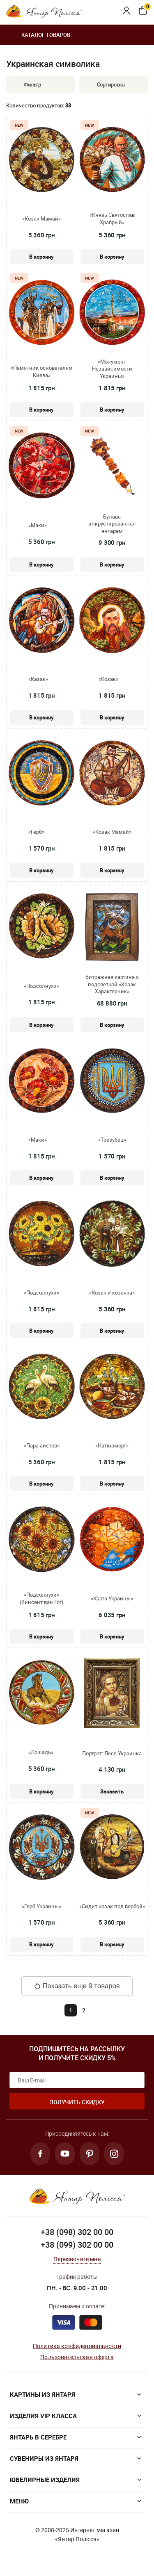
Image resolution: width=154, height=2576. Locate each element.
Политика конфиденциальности (77, 2346)
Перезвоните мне (76, 2259)
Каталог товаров (38, 35)
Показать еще (77, 1986)
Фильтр (26, 84)
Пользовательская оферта (76, 2357)
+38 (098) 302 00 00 (77, 2231)
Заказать (112, 1791)
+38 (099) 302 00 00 (77, 2244)
